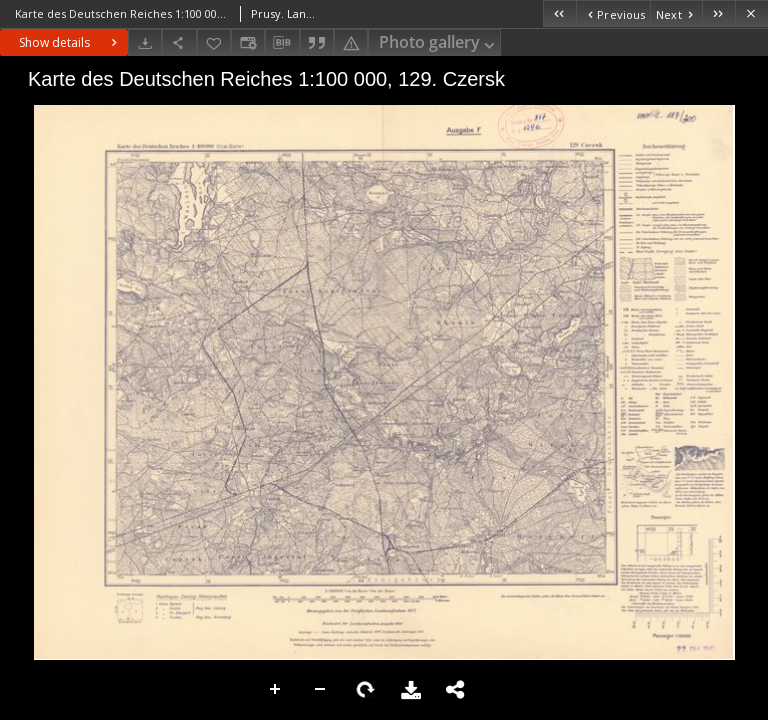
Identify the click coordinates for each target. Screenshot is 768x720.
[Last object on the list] (718, 13)
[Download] (145, 42)
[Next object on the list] (676, 13)
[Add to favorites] (214, 42)
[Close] (751, 13)
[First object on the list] (559, 13)
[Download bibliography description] (282, 43)
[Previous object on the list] (613, 13)
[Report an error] (351, 42)
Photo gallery (438, 43)
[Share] (179, 42)
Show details (70, 42)
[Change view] (248, 42)
